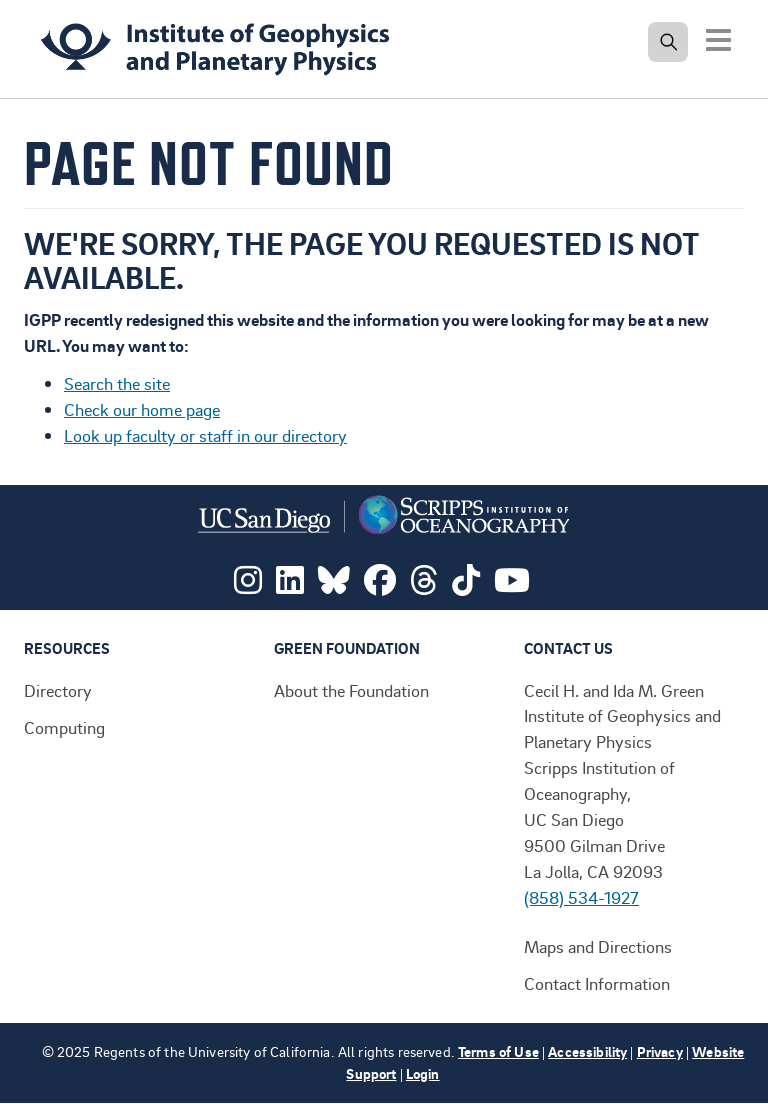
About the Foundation (351, 690)
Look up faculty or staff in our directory (205, 435)
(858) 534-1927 (581, 897)
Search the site (117, 383)
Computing (64, 727)
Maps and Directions (598, 946)
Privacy (660, 1051)
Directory (58, 690)
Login (423, 1073)
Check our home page (142, 409)
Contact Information (597, 983)
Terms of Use (498, 1051)
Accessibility (587, 1051)
